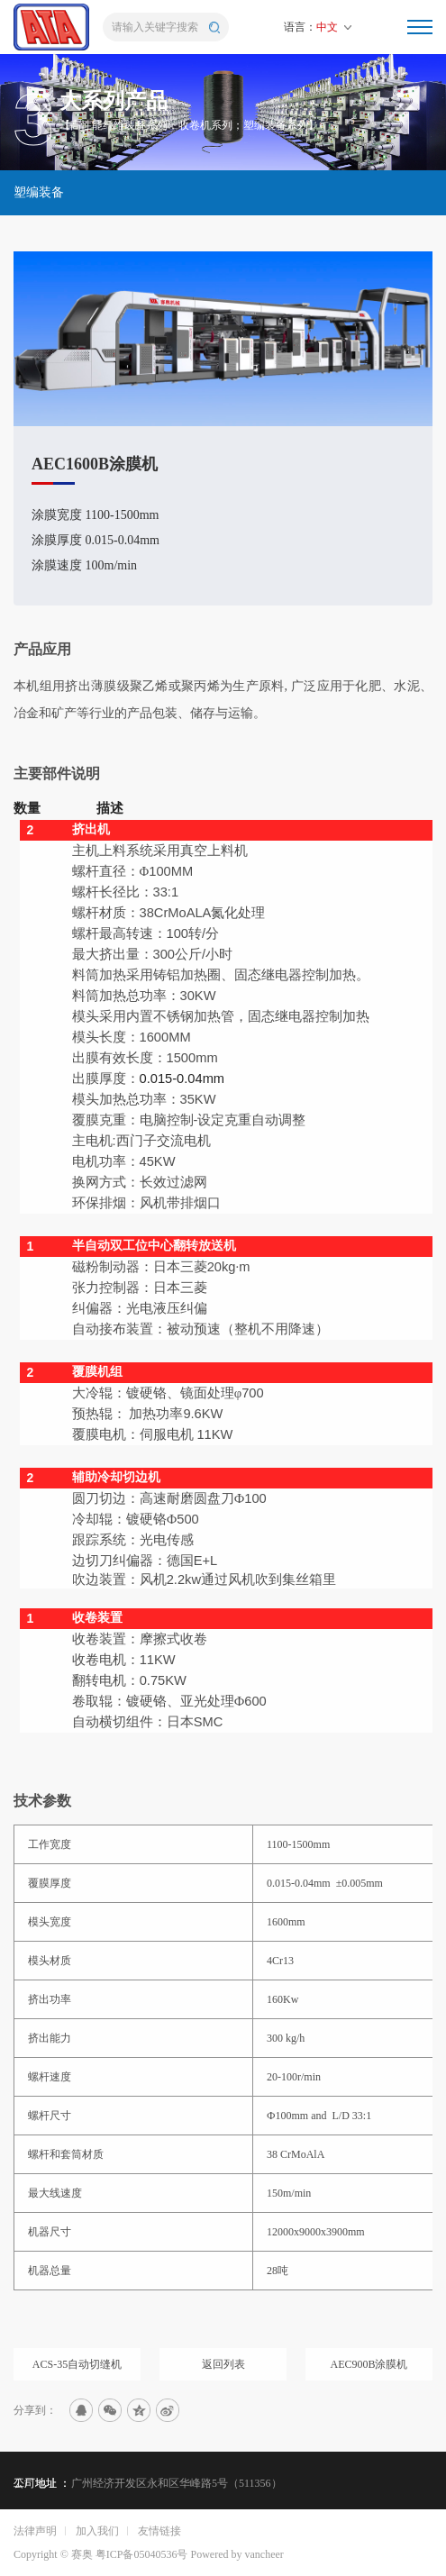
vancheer (263, 2554)
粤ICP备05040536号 (142, 2554)
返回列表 (223, 2381)
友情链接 (159, 2531)
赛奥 (82, 2554)
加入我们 (97, 2531)
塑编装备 (39, 192)
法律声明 (35, 2531)
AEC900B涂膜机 (368, 2381)
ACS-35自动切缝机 (77, 2381)
